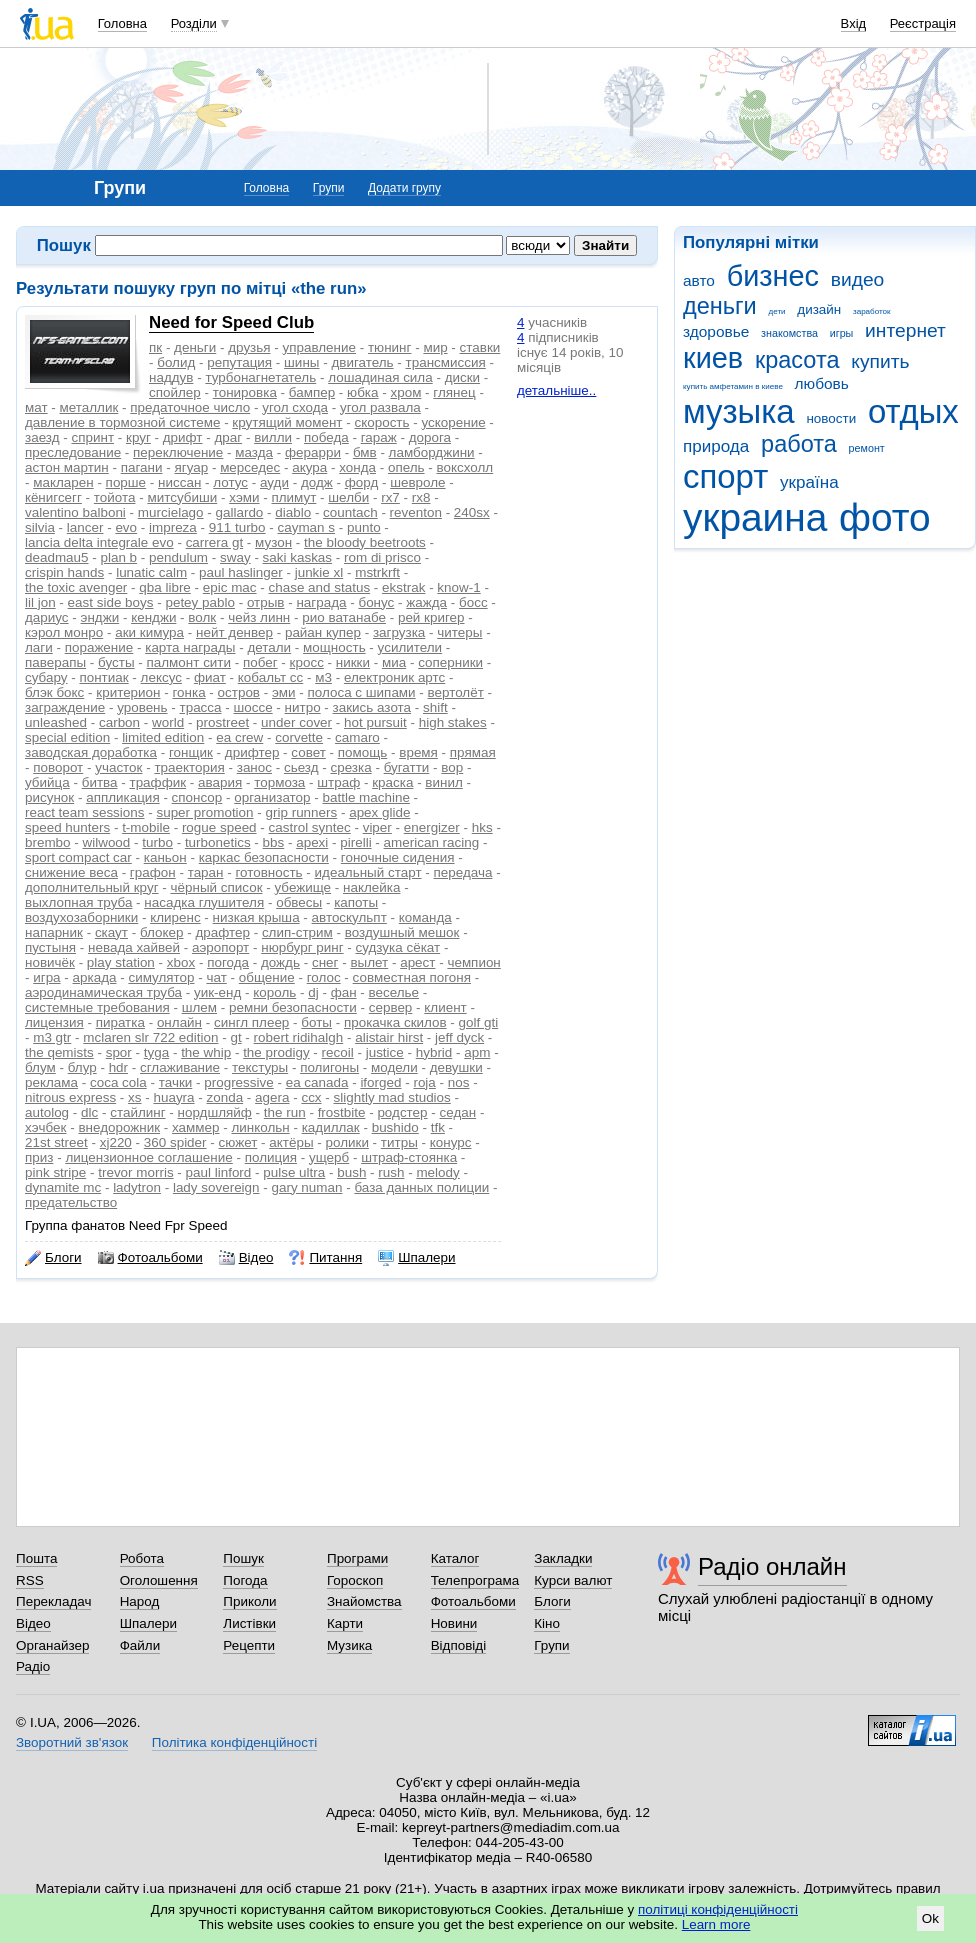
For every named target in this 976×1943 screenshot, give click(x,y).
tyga (156, 1052)
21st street (56, 1142)
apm (477, 1052)
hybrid (434, 1052)
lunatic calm (151, 572)
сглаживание (180, 1067)
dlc (89, 1112)
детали (269, 647)
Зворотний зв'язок (72, 1742)
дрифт (183, 437)
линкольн (260, 1127)
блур (82, 1067)
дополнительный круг (92, 887)
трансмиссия (446, 362)
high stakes (453, 722)
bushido (395, 1127)
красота (797, 360)
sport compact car (78, 857)
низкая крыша (256, 917)
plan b (118, 557)
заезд (42, 437)
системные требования (97, 1007)
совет (308, 752)
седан (458, 1112)
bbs (274, 842)
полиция (271, 1157)
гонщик (191, 752)
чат (216, 977)
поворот (58, 767)
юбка (362, 392)
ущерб (329, 1157)
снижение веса (71, 872)
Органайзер (52, 1645)
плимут (294, 497)
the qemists (59, 1052)
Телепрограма (475, 1580)
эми (284, 692)
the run (285, 1112)
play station (121, 962)
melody (437, 1172)
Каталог (455, 1558)
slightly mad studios (392, 1097)
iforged (380, 1082)
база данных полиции (421, 1187)
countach (350, 512)
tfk (438, 1127)
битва (100, 782)
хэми (244, 497)
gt (235, 1037)
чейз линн (259, 617)
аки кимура (149, 632)
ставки (480, 347)
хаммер (195, 1127)
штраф (338, 782)
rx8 (421, 497)
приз (39, 1157)
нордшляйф (215, 1112)
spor (119, 1052)
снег (325, 962)
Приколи (249, 1601)
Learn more (716, 1924)
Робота (142, 1558)
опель (406, 467)
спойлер (175, 392)
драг (228, 437)
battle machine (365, 797)
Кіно (547, 1623)
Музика (349, 1645)
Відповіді (459, 1645)
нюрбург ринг (302, 947)
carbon (119, 722)
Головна (122, 23)
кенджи (153, 617)
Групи (329, 188)
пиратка (120, 1022)
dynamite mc (63, 1187)
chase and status (320, 587)
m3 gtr (52, 1037)
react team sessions (85, 812)
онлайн (179, 1022)
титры (399, 1142)
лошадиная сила (380, 377)
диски (462, 377)
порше (126, 482)
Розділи (194, 23)
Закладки (563, 1558)
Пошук (243, 1558)
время (418, 752)
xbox (181, 962)
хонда (357, 467)
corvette (299, 737)
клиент (445, 1007)
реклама (51, 1082)
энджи (100, 617)
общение (267, 977)
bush (351, 1172)
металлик (89, 407)
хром (405, 392)
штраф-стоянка (409, 1157)
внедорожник (119, 1127)
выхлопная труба (78, 902)
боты (316, 1022)
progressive (238, 1082)
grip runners (302, 812)
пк (155, 347)
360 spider (175, 1142)
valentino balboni (75, 512)
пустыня (50, 947)
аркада (95, 977)
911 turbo (237, 527)
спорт (725, 476)
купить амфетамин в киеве (733, 386)
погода (228, 962)
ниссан (179, 482)
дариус (47, 617)
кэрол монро (64, 632)
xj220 (116, 1142)
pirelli (355, 842)
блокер (162, 932)
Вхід (854, 23)
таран (206, 872)
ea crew (239, 737)
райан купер (323, 632)
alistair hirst (389, 1037)
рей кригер (431, 617)
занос (254, 767)
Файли (140, 1645)
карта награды (190, 647)
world (168, 722)
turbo (157, 842)
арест (417, 962)
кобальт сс (270, 677)
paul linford (219, 1172)
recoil (338, 1052)
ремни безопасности (293, 1007)
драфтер (222, 932)
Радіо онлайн (772, 1566)
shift (435, 707)
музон (273, 542)
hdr (118, 1067)
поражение (99, 647)
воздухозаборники (81, 917)
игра (46, 977)
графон (153, 872)
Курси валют (573, 1580)
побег (260, 662)
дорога (430, 437)
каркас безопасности (264, 857)
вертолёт (456, 692)
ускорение (453, 422)
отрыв (266, 602)
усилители (410, 647)
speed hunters (67, 827)
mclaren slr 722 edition (150, 1037)
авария (220, 782)
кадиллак (331, 1127)
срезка (351, 767)
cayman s (307, 527)
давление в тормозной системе (122, 422)
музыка (739, 411)
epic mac (230, 587)
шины (301, 362)
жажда (426, 602)
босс (473, 602)
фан (344, 992)
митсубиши (182, 497)
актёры (291, 1142)
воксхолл (465, 467)
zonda (225, 1097)
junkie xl (319, 572)
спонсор (197, 797)
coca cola (118, 1082)
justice (385, 1052)
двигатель (362, 362)
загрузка (399, 632)
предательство (71, 1202)
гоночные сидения (398, 857)
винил (443, 782)
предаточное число (190, 407)
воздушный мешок (402, 932)
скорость (381, 422)
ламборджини (432, 452)
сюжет (238, 1142)
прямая (473, 752)
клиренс (175, 917)
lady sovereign (216, 1187)
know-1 (458, 587)
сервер (391, 1007)
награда (321, 602)
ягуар (191, 467)
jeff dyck (459, 1037)
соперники (450, 662)
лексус (161, 677)
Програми (357, 1558)
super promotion (204, 812)
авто (699, 280)
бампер (312, 392)
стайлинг (137, 1112)
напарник (54, 932)
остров (239, 692)
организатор (272, 797)
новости (831, 418)
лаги (39, 647)
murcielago (171, 512)
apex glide (379, 812)
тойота (115, 497)
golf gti (479, 1022)
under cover (296, 722)
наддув (171, 377)
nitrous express (70, 1097)
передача (463, 872)
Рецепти (249, 1645)
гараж (379, 437)
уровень (142, 707)
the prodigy (276, 1052)
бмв (365, 452)
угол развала (380, 407)
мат (36, 407)
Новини (454, 1623)
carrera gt (215, 542)
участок (118, 767)
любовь (822, 383)
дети (777, 311)
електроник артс (394, 677)
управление (320, 347)
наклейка (371, 887)
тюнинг (389, 347)
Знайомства (364, 1601)
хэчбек (45, 1127)
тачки (176, 1082)
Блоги (53, 1258)
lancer (85, 527)
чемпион (473, 962)
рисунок (49, 797)
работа (799, 444)
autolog (47, 1112)
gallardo (240, 512)
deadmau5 (57, 557)
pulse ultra (294, 1172)
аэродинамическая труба (103, 992)
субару (46, 677)
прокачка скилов (395, 1022)
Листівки (249, 1623)
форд (362, 482)
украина (755, 517)
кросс (307, 662)
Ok (930, 1918)
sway (235, 557)
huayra (173, 1097)
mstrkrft (377, 572)
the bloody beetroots (365, 542)
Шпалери (416, 1258)
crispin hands (64, 572)
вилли (273, 437)
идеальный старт (368, 872)
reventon (416, 512)
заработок (872, 311)
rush (391, 1172)
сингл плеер (251, 1022)
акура (309, 467)
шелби (348, 497)
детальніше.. (556, 390)
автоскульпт (349, 917)
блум (40, 1067)
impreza (173, 527)
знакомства (789, 333)
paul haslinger (241, 572)
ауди (274, 482)
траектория (189, 767)
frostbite (342, 1112)
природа (716, 446)
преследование (73, 452)
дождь (280, 962)
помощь (363, 752)
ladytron (137, 1187)
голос (324, 977)
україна (809, 482)
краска (392, 782)
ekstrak (403, 587)
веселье (394, 992)
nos (459, 1082)
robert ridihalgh (299, 1037)
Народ (140, 1601)
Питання (325, 1258)
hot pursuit (375, 722)
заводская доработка (91, 752)
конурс (451, 1142)
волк (202, 617)
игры (842, 333)
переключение (178, 452)
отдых (913, 411)
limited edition (163, 737)
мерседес (250, 467)
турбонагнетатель (260, 377)
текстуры (260, 1067)
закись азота (372, 707)
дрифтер (252, 752)
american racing (432, 842)
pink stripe (55, 1172)
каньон (165, 857)
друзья (249, 347)
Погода (245, 1580)
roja (424, 1082)
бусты (116, 662)
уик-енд (217, 992)
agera (272, 1097)
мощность (334, 647)
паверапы (55, 662)
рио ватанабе (344, 617)
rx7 (390, 497)
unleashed (56, 722)
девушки (456, 1067)
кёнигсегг (53, 497)
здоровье (716, 331)
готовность (268, 872)
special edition (67, 737)
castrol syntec (310, 827)
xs (134, 1097)
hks (482, 827)
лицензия (54, 1022)
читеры (459, 632)
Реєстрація (923, 23)
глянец (454, 392)
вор (452, 767)
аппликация (123, 797)
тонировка (245, 392)
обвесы (299, 902)
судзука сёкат (398, 947)
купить (880, 361)
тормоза (279, 782)
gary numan (307, 1187)
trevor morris (135, 1172)
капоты (356, 902)
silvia (40, 527)
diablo (293, 512)
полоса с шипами (362, 692)
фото (885, 517)
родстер (402, 1112)
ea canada (317, 1082)
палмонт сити (189, 662)
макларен (63, 482)
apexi (312, 842)
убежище (302, 887)
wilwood (107, 842)
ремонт (867, 448)
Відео (246, 1258)
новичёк (50, 962)
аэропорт (220, 947)
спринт (92, 437)
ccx (311, 1097)
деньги (720, 306)
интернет (905, 330)
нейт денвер (234, 632)
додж (317, 482)
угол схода (295, 407)
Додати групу (404, 188)
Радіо (33, 1666)
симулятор (161, 977)
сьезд (301, 767)
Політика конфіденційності (234, 1742)
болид (176, 362)
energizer (432, 827)
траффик (157, 782)
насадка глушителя (204, 902)
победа (326, 437)
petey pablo (199, 602)
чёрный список (217, 887)
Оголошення (159, 1580)
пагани (142, 467)
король (274, 992)
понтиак (103, 677)
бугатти (407, 767)
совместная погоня (412, 977)
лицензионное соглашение (148, 1157)
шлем (199, 1007)
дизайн (819, 309)
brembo (48, 842)
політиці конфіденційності (718, 1909)
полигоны (329, 1067)
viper (377, 827)
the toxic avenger (76, 587)
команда (425, 917)
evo (126, 527)
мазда (254, 452)
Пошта (36, 1558)
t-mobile (146, 827)
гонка (188, 692)
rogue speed (219, 827)
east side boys (111, 602)
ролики (347, 1142)
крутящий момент (287, 422)
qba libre (165, 587)
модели (394, 1067)
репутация (239, 362)
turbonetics (218, 842)
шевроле (417, 482)
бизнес (773, 276)
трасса (201, 707)
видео (858, 279)
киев (713, 358)
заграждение (65, 707)
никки (353, 662)
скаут (111, 932)
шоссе (252, 707)
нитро (303, 707)
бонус (376, 602)
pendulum (178, 557)
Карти (345, 1623)
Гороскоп (355, 1580)
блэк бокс (54, 692)
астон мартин (67, 467)
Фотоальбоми (150, 1258)
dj (313, 992)
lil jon (40, 602)
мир (435, 347)
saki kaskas (297, 557)
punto (364, 527)
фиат (210, 677)
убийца (47, 782)
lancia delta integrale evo (99, 542)
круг (138, 437)
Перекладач (53, 1601)
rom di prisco (382, 557)
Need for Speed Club (231, 322)
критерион (128, 692)
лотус (230, 482)
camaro (357, 737)
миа (394, 662)
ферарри (313, 452)
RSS (30, 1580)
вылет (369, 962)
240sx (472, 512)
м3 (323, 677)
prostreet (222, 722)
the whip (206, 1052)
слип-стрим (297, 932)
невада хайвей (134, 947)
